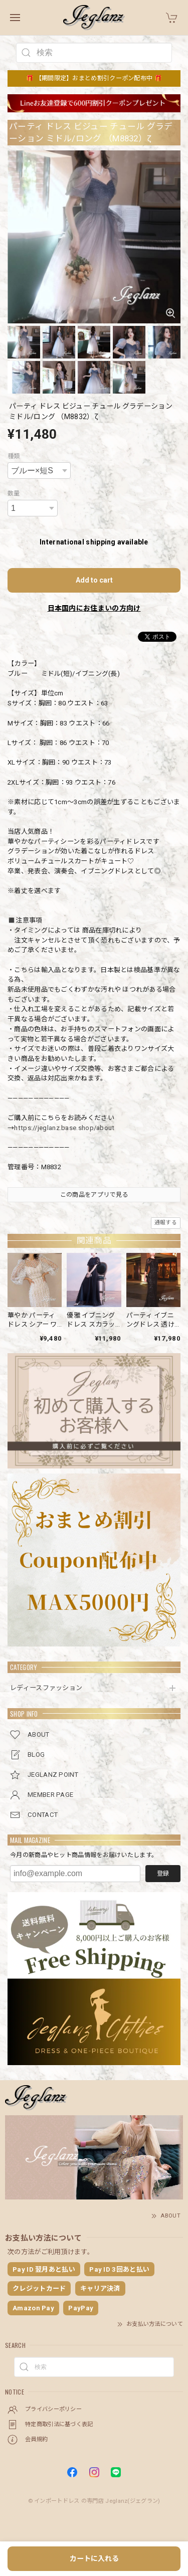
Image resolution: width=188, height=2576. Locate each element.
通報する (165, 1222)
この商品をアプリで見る (94, 1194)
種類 (14, 456)
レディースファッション (46, 1688)
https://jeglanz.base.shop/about (64, 1128)
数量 (14, 493)
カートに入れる (94, 2558)
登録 (163, 1873)
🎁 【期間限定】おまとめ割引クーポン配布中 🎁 (94, 78)
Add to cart (94, 580)
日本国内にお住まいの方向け (94, 608)
